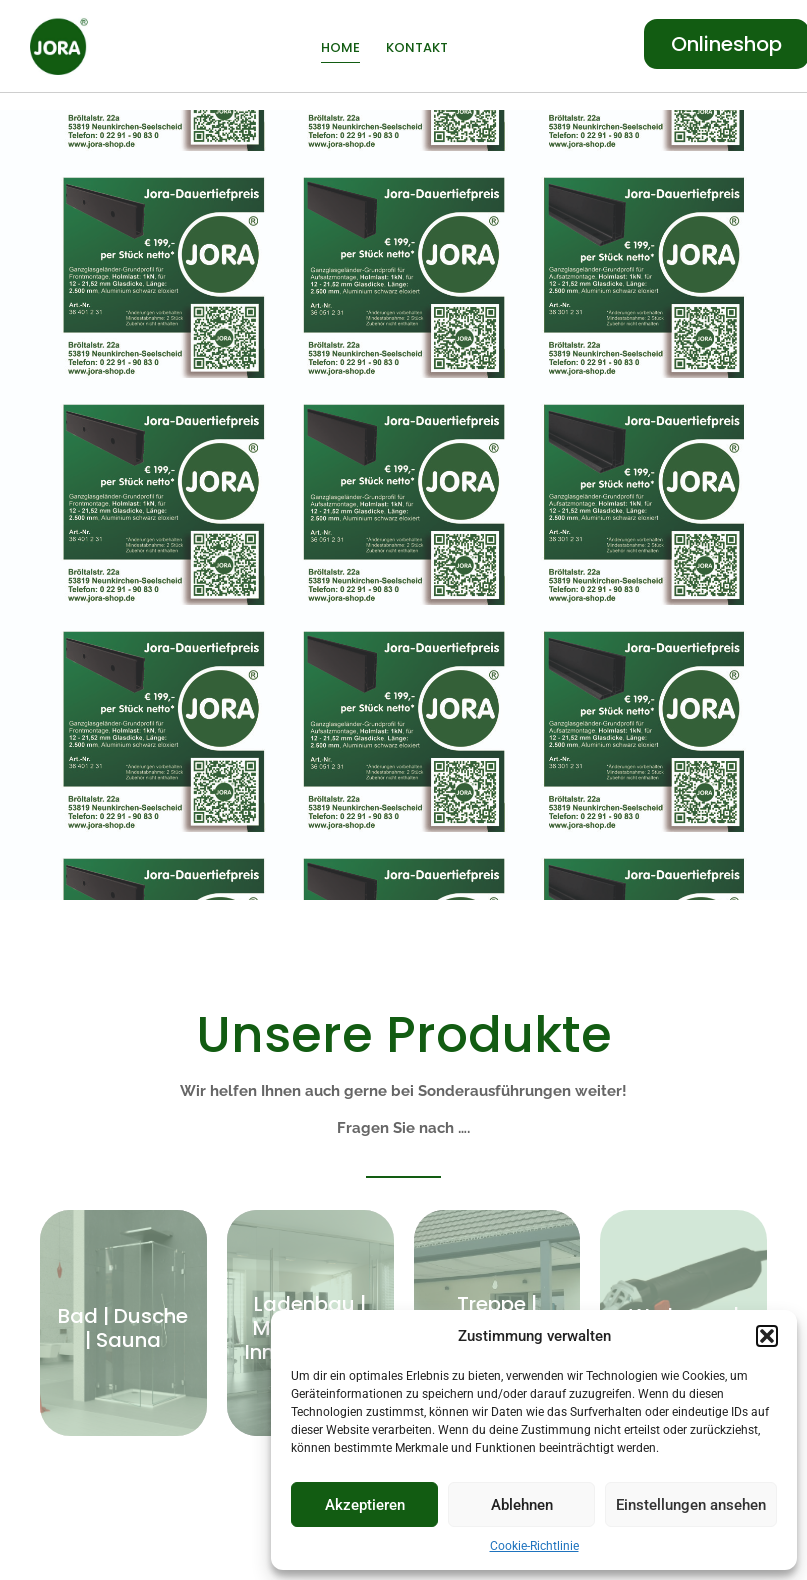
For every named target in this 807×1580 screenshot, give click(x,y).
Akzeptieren (365, 1505)
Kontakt (417, 47)
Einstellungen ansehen (691, 1505)
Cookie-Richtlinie (534, 1546)
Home (340, 47)
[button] (767, 1336)
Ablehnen (522, 1505)
